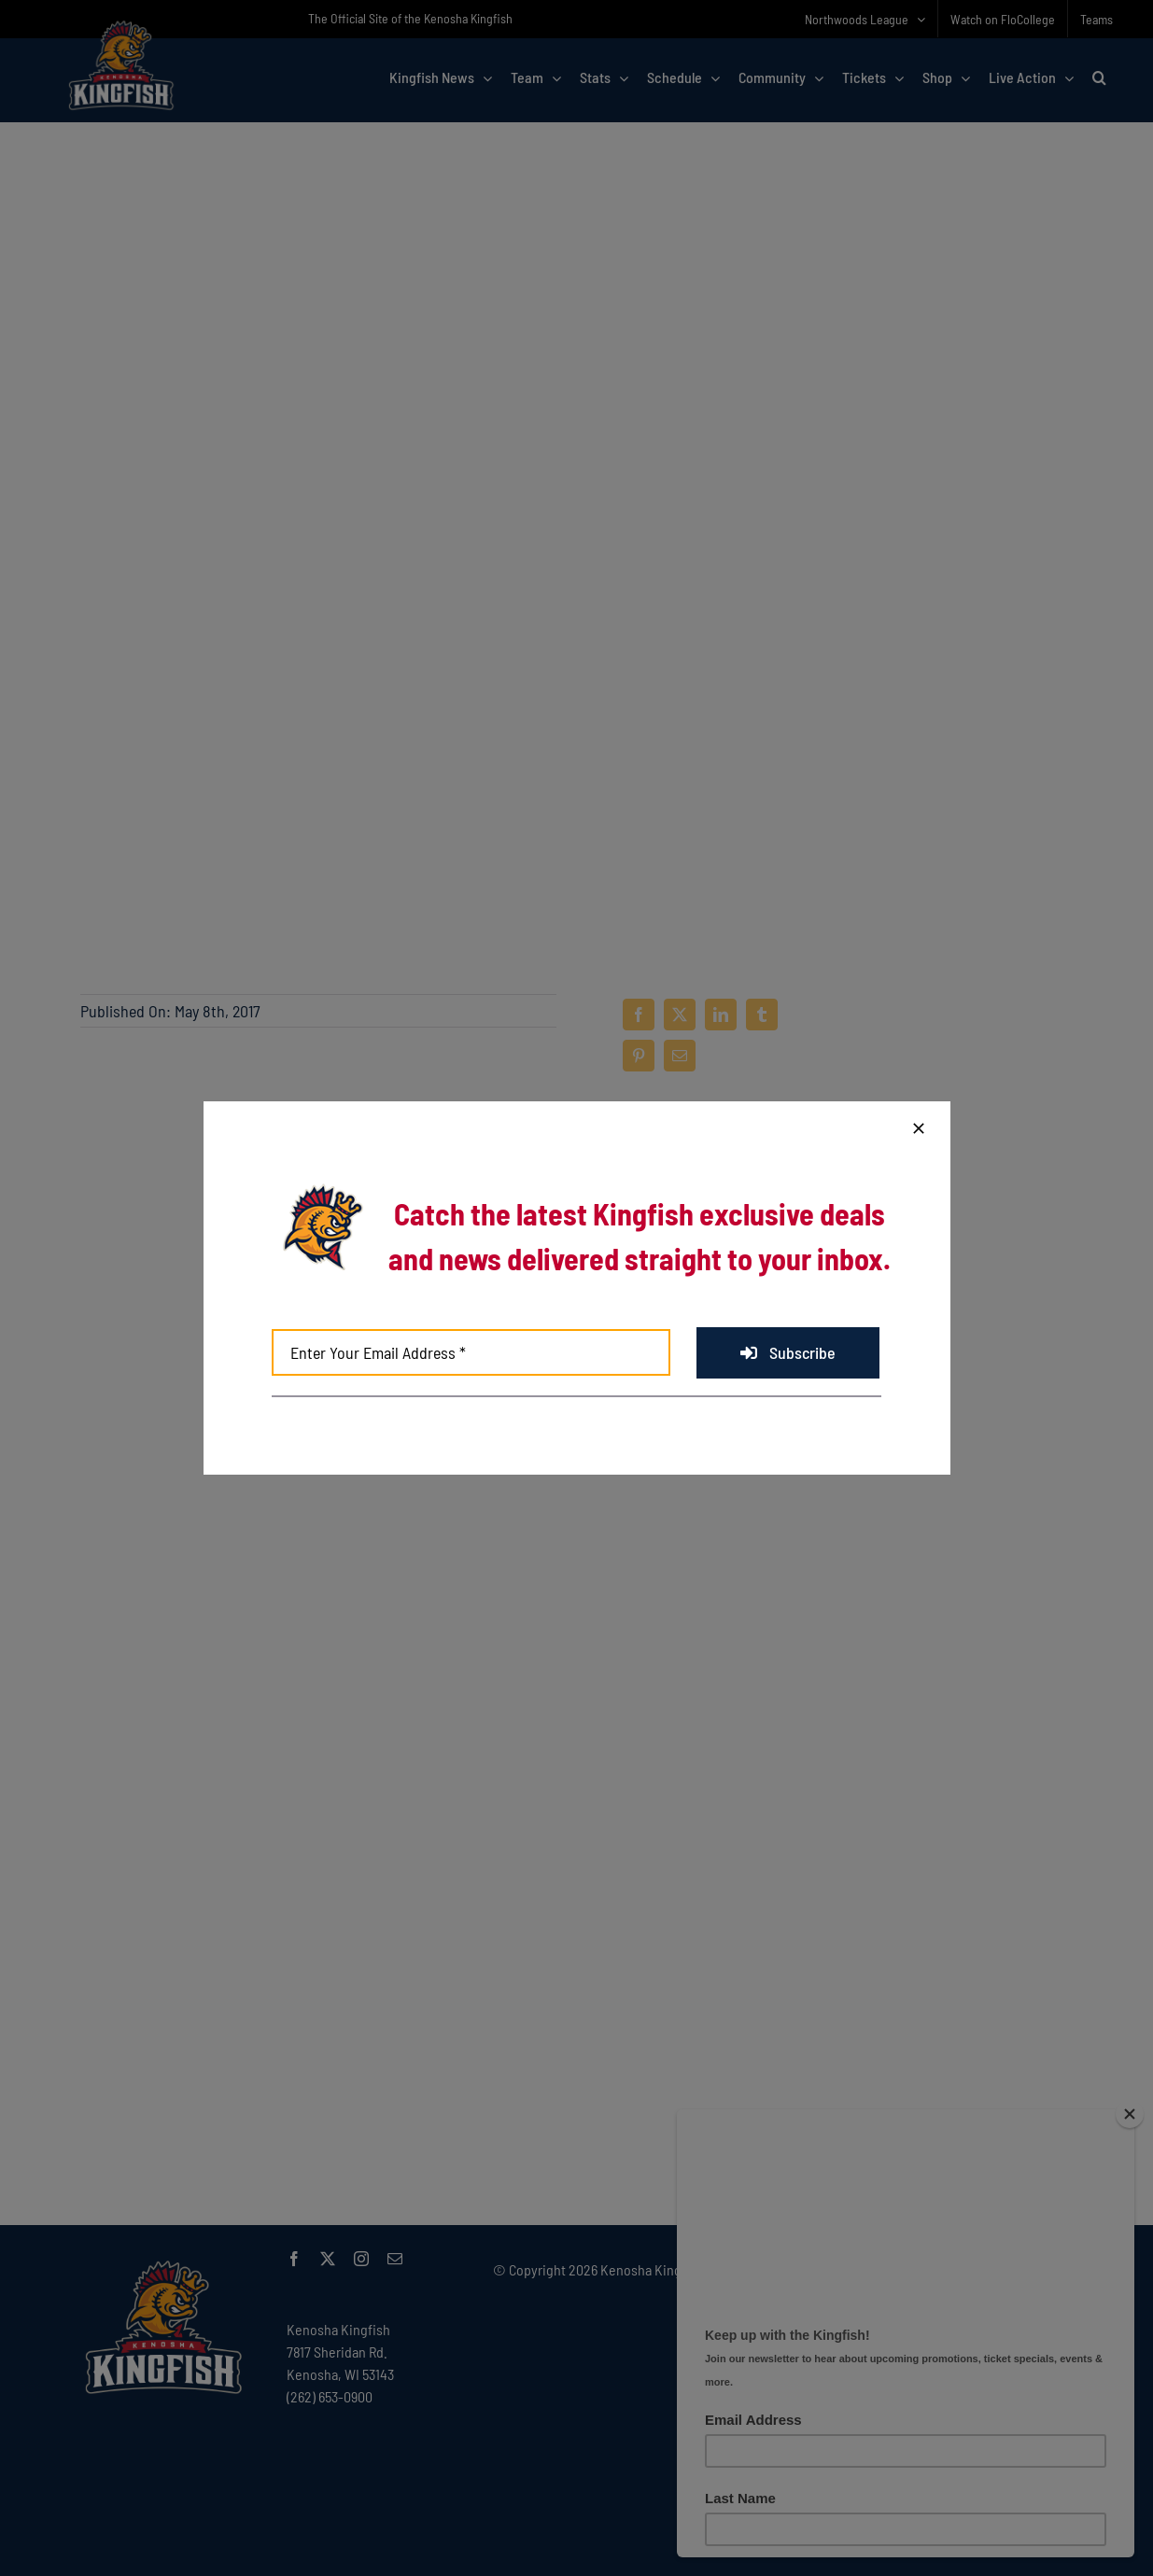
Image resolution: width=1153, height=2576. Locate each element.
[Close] (919, 1128)
